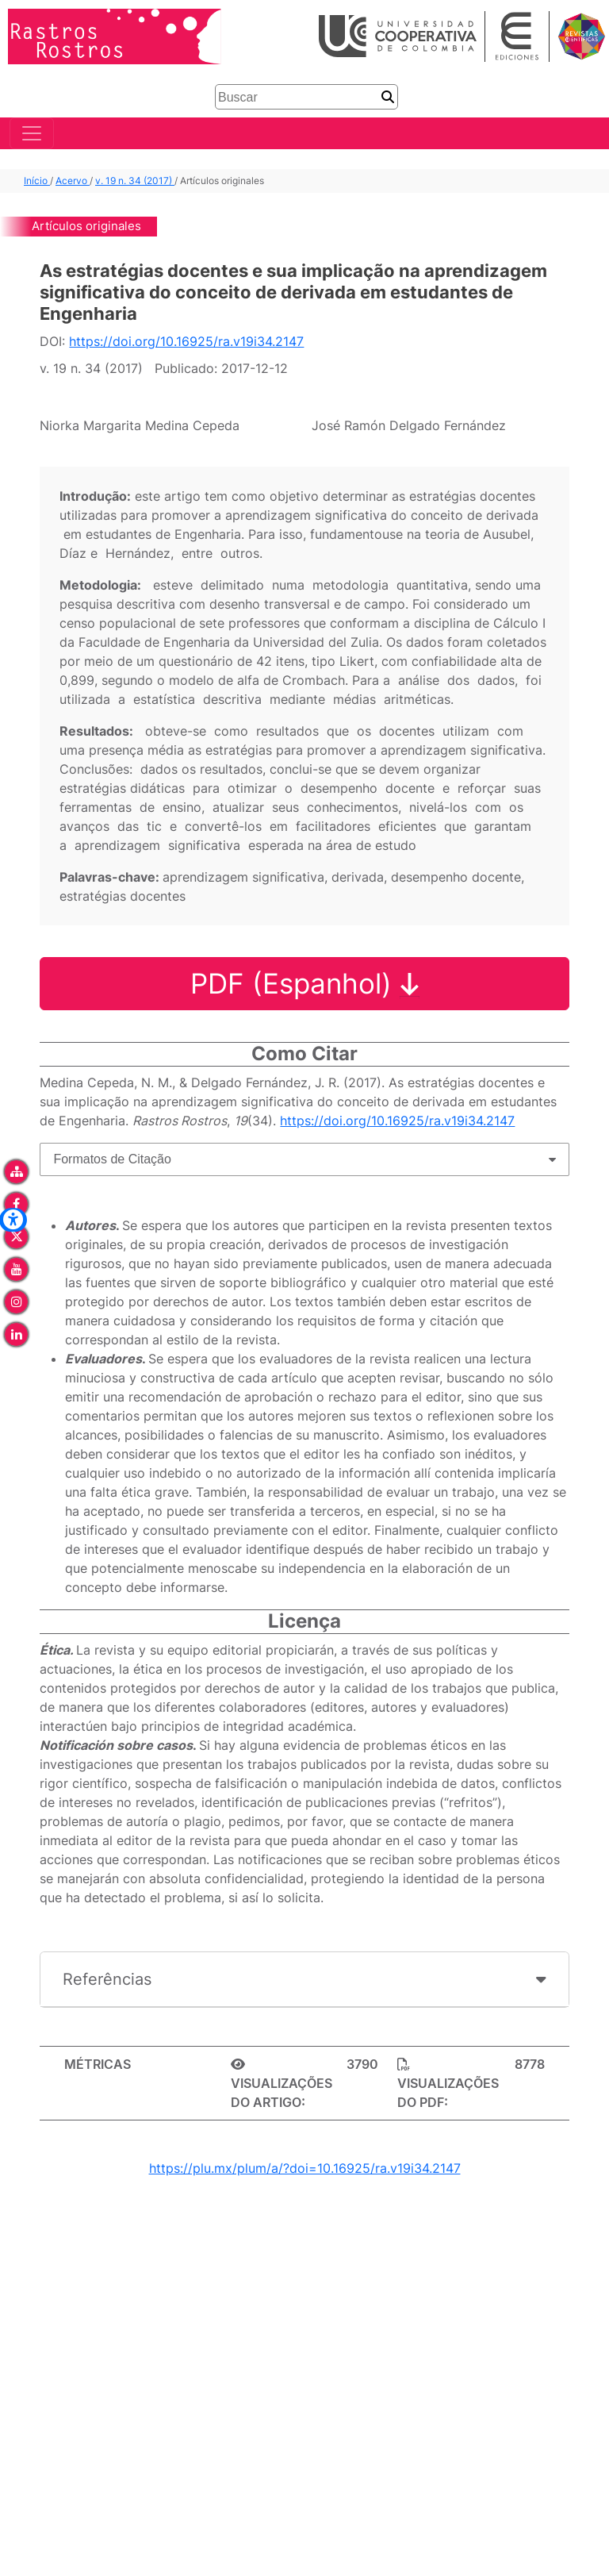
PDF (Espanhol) (304, 984)
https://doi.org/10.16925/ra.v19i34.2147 (186, 342)
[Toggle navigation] (32, 134)
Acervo (73, 181)
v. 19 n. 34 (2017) (134, 181)
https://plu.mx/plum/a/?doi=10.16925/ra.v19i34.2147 (305, 2168)
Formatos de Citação (112, 1159)
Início (37, 181)
